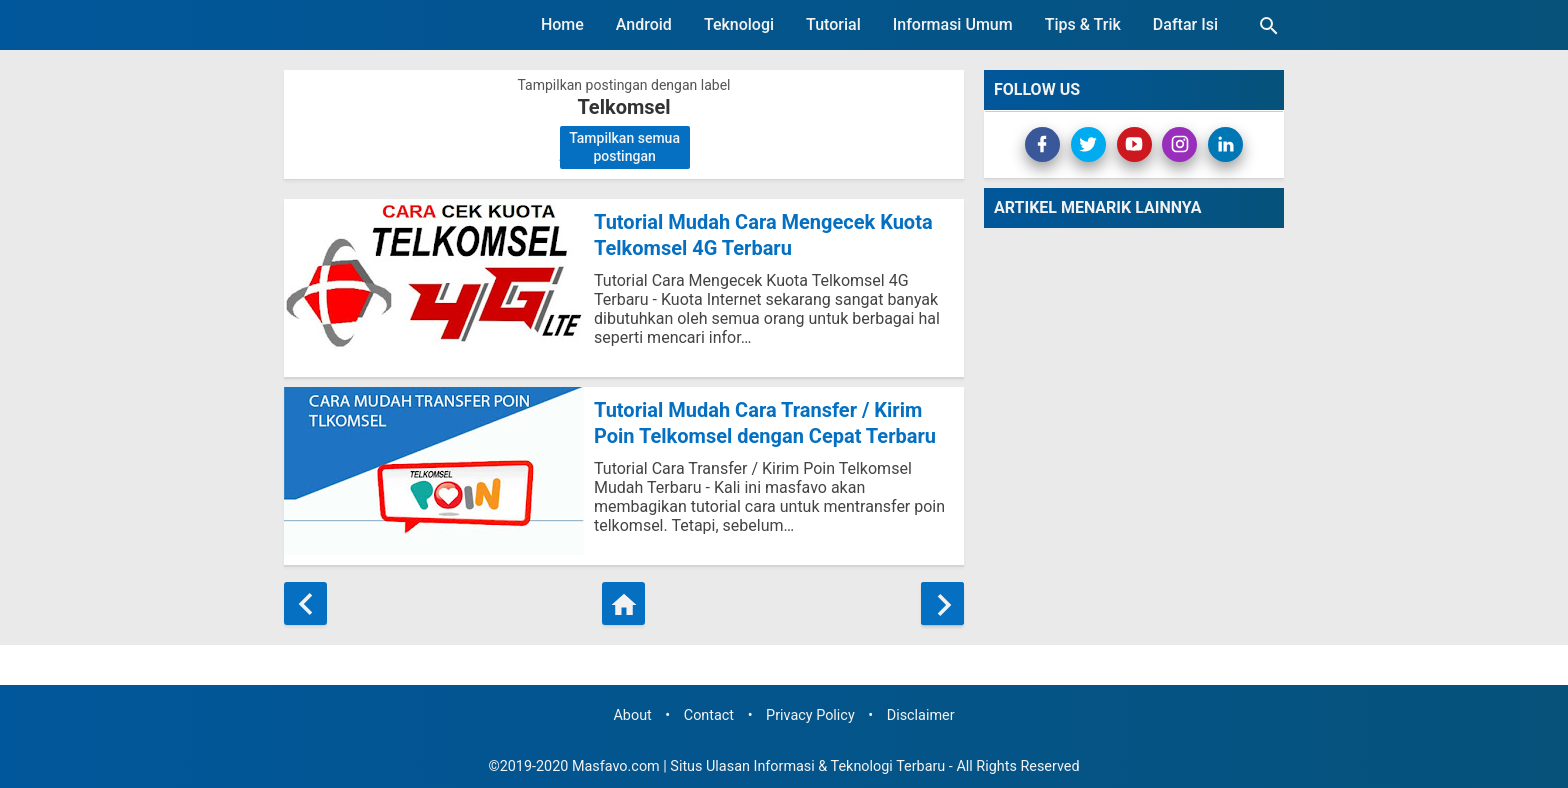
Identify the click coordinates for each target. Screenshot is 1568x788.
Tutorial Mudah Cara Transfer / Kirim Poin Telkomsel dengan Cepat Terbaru (765, 423)
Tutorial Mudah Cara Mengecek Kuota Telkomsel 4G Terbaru (763, 235)
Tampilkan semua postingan (624, 147)
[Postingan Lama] (942, 603)
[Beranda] (623, 603)
